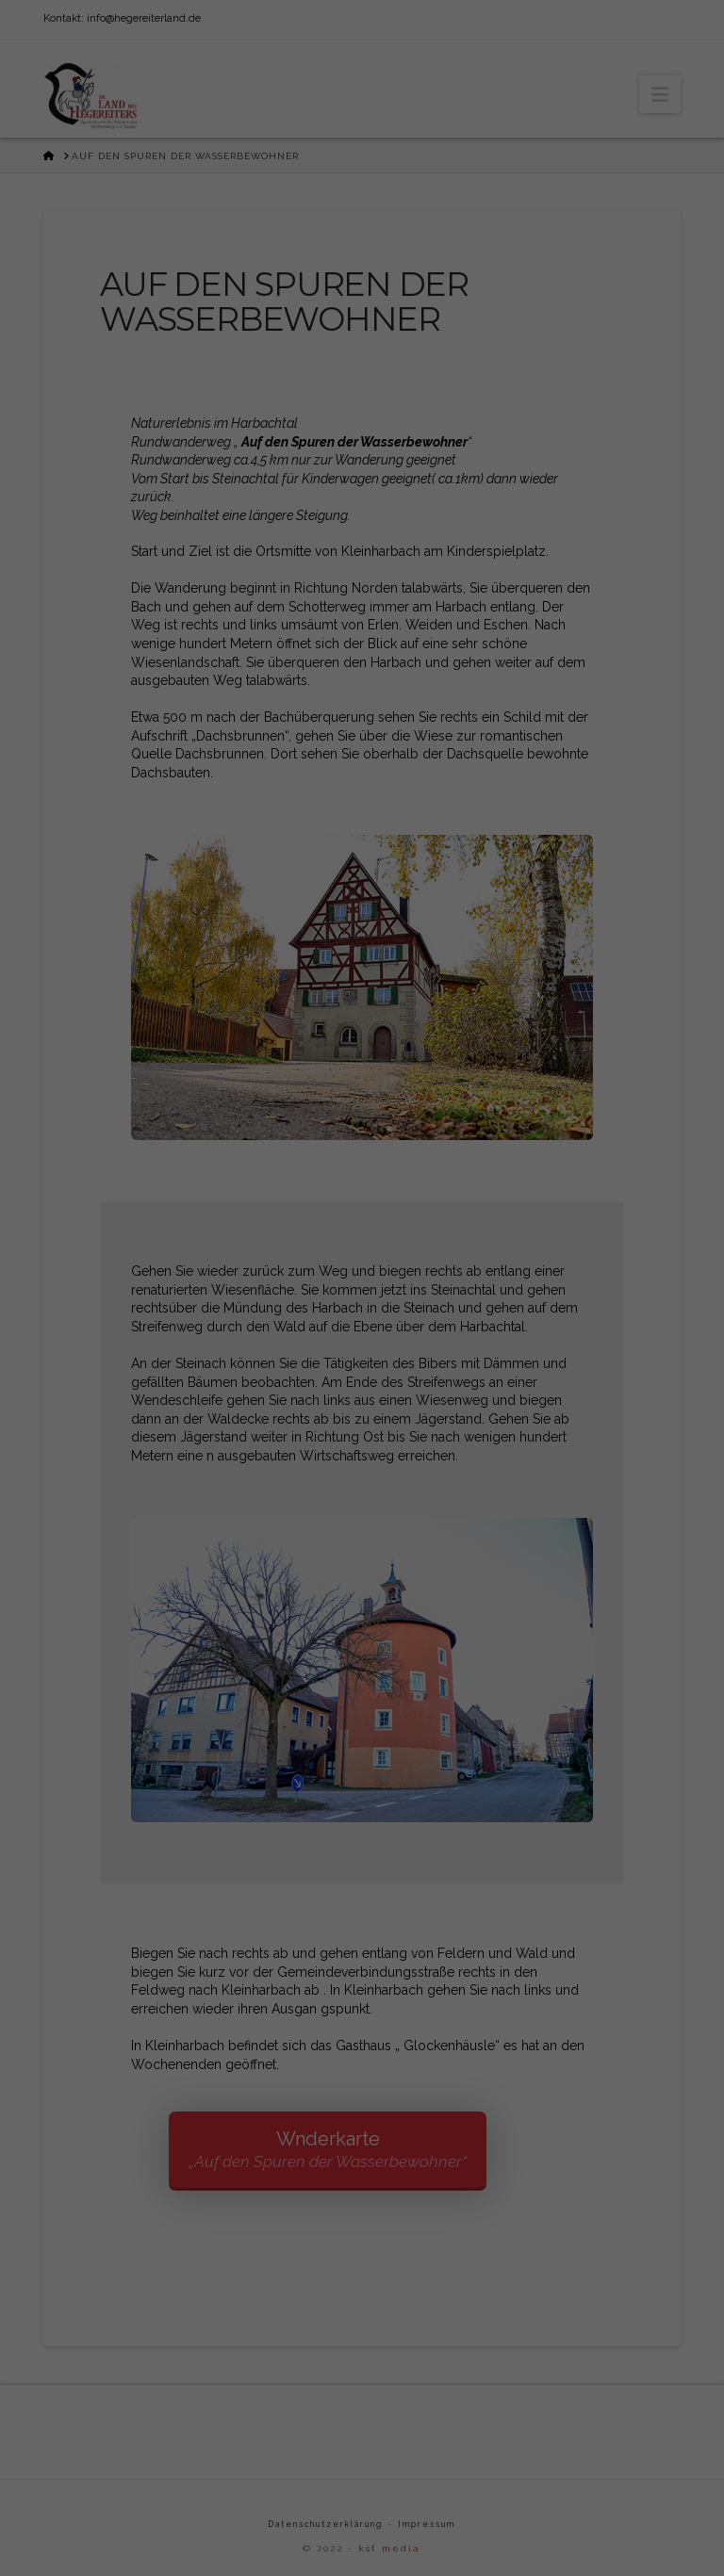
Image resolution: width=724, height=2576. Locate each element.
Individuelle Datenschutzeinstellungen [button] (362, 1489)
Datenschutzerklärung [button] (369, 1530)
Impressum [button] (462, 1530)
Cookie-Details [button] (269, 1530)
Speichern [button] (362, 1434)
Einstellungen (193, 1268)
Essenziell (225, 1312)
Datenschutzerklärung (310, 1249)
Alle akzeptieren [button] (362, 1378)
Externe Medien (470, 1312)
